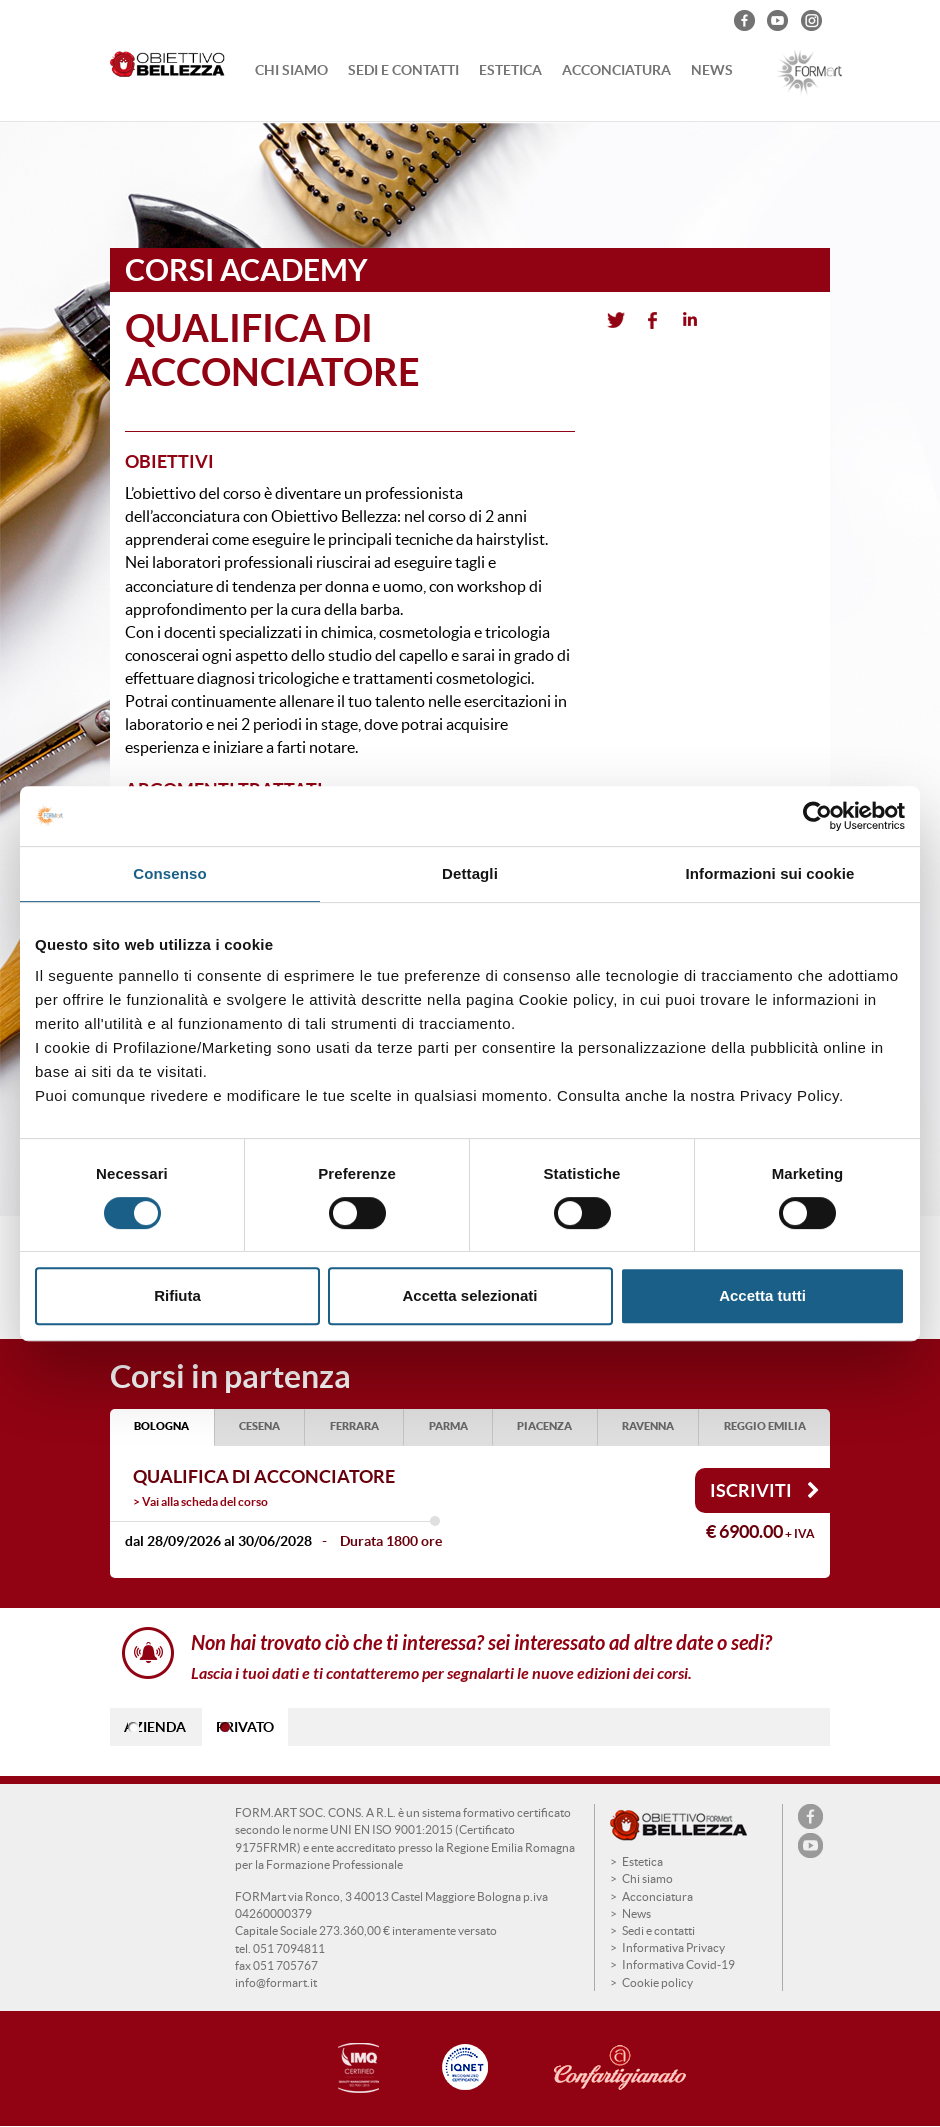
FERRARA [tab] (354, 1426)
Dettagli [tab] (470, 873)
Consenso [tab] (169, 873)
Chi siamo (291, 70)
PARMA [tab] (448, 1426)
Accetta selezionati (469, 1295)
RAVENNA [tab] (648, 1426)
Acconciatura (616, 70)
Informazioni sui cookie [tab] (770, 873)
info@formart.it (276, 1982)
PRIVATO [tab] (245, 1727)
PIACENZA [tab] (544, 1426)
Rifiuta (177, 1295)
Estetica (510, 70)
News (712, 70)
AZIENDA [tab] (155, 1727)
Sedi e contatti (403, 70)
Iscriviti (765, 1490)
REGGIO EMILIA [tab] (765, 1426)
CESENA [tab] (259, 1426)
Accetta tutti (762, 1295)
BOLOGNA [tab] (161, 1426)
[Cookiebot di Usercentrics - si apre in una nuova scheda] (817, 816)
